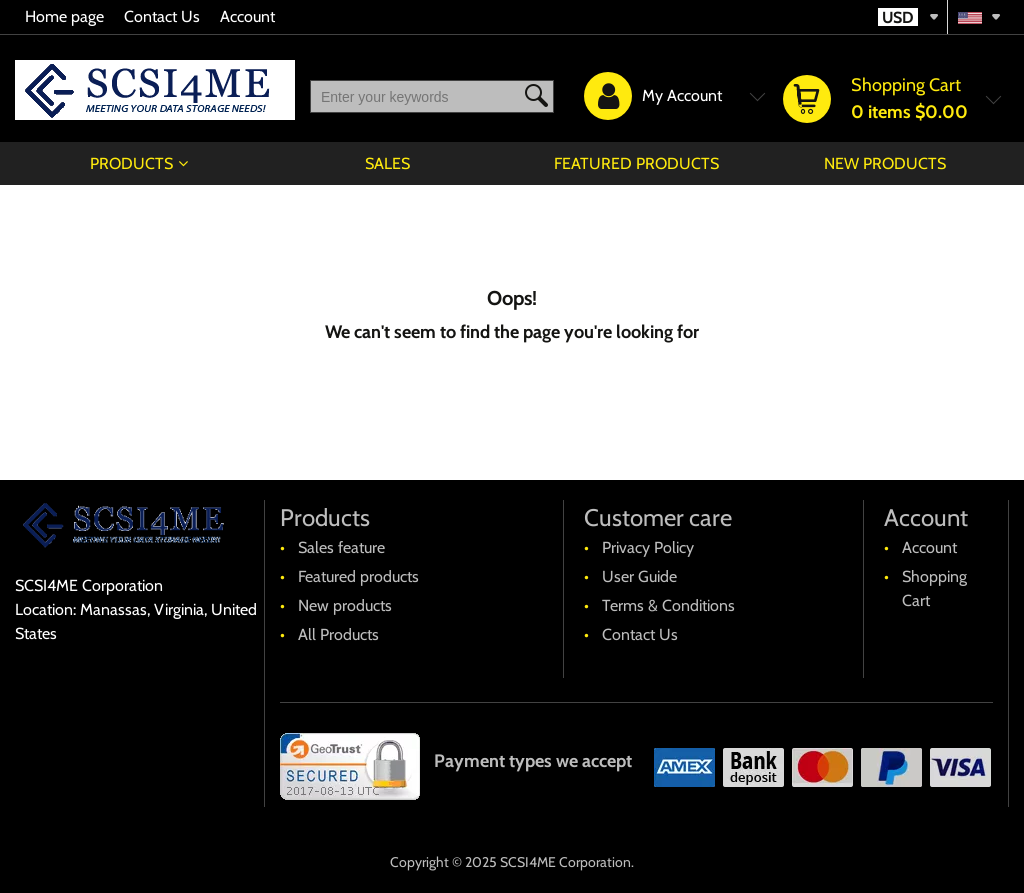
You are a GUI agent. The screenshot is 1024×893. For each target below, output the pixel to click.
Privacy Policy (648, 547)
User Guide (639, 576)
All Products (338, 634)
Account (247, 16)
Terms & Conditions (668, 605)
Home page (64, 16)
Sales (387, 163)
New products (885, 163)
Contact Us (162, 16)
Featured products (636, 163)
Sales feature (341, 547)
